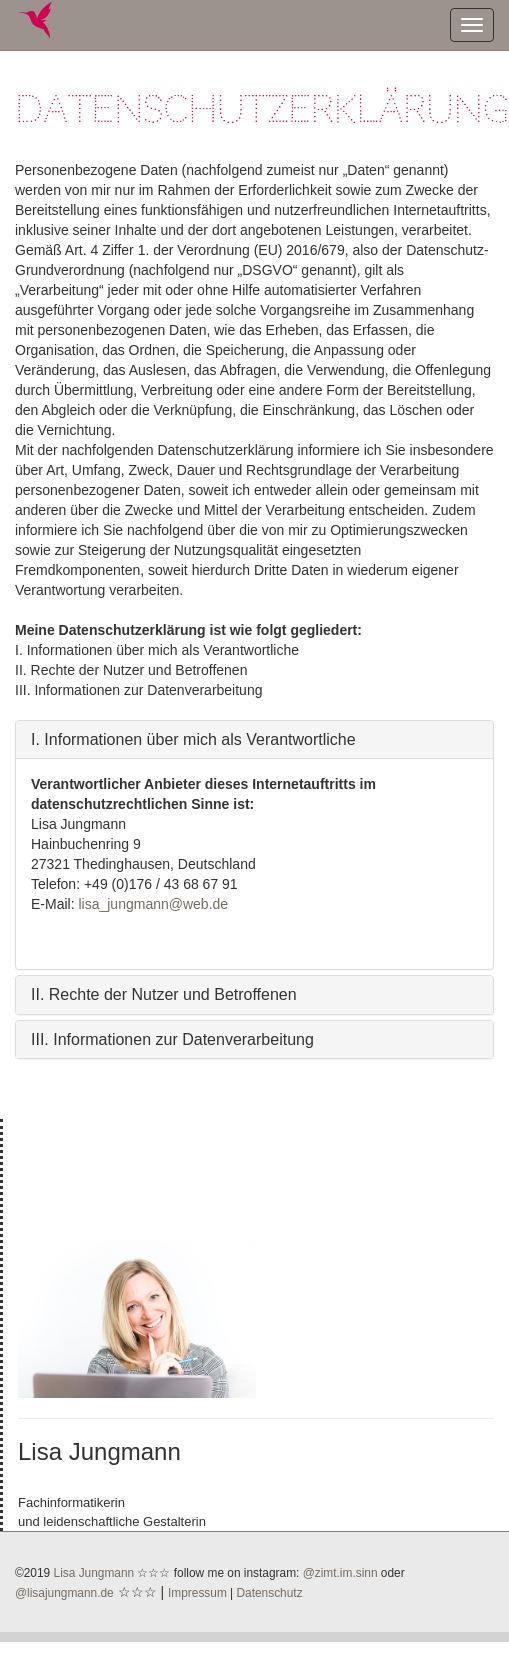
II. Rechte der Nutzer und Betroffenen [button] (164, 994)
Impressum (197, 1593)
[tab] (254, 740)
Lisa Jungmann (94, 1573)
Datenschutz (270, 1593)
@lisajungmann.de (64, 1593)
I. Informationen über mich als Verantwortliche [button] (193, 739)
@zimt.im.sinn (340, 1573)
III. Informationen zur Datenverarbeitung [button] (172, 1039)
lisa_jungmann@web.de (153, 904)
